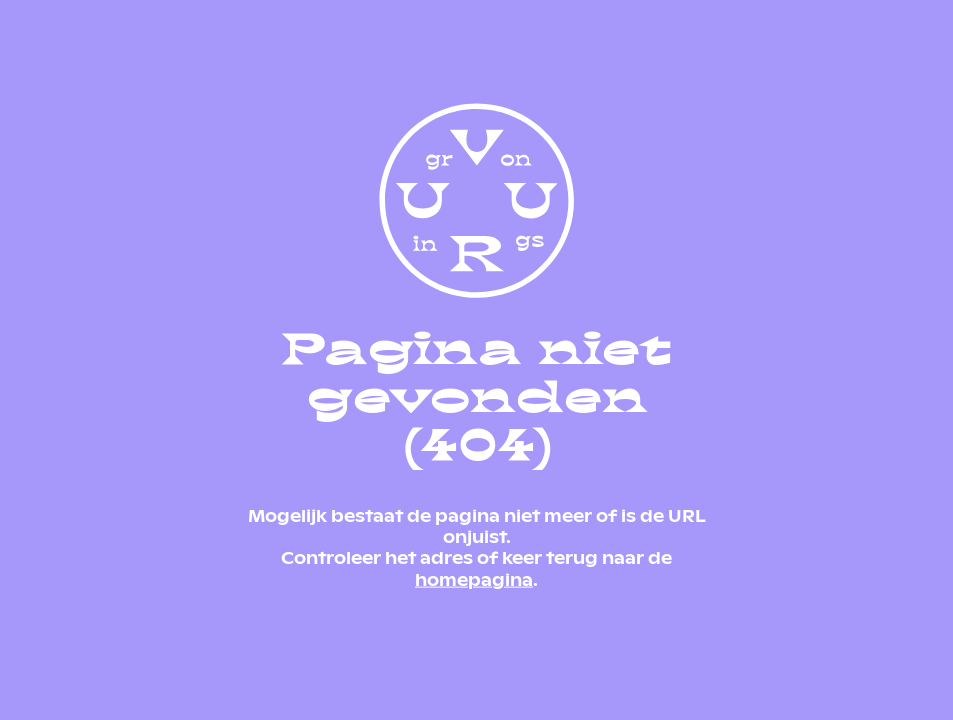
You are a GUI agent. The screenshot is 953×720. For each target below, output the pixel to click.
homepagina (474, 578)
